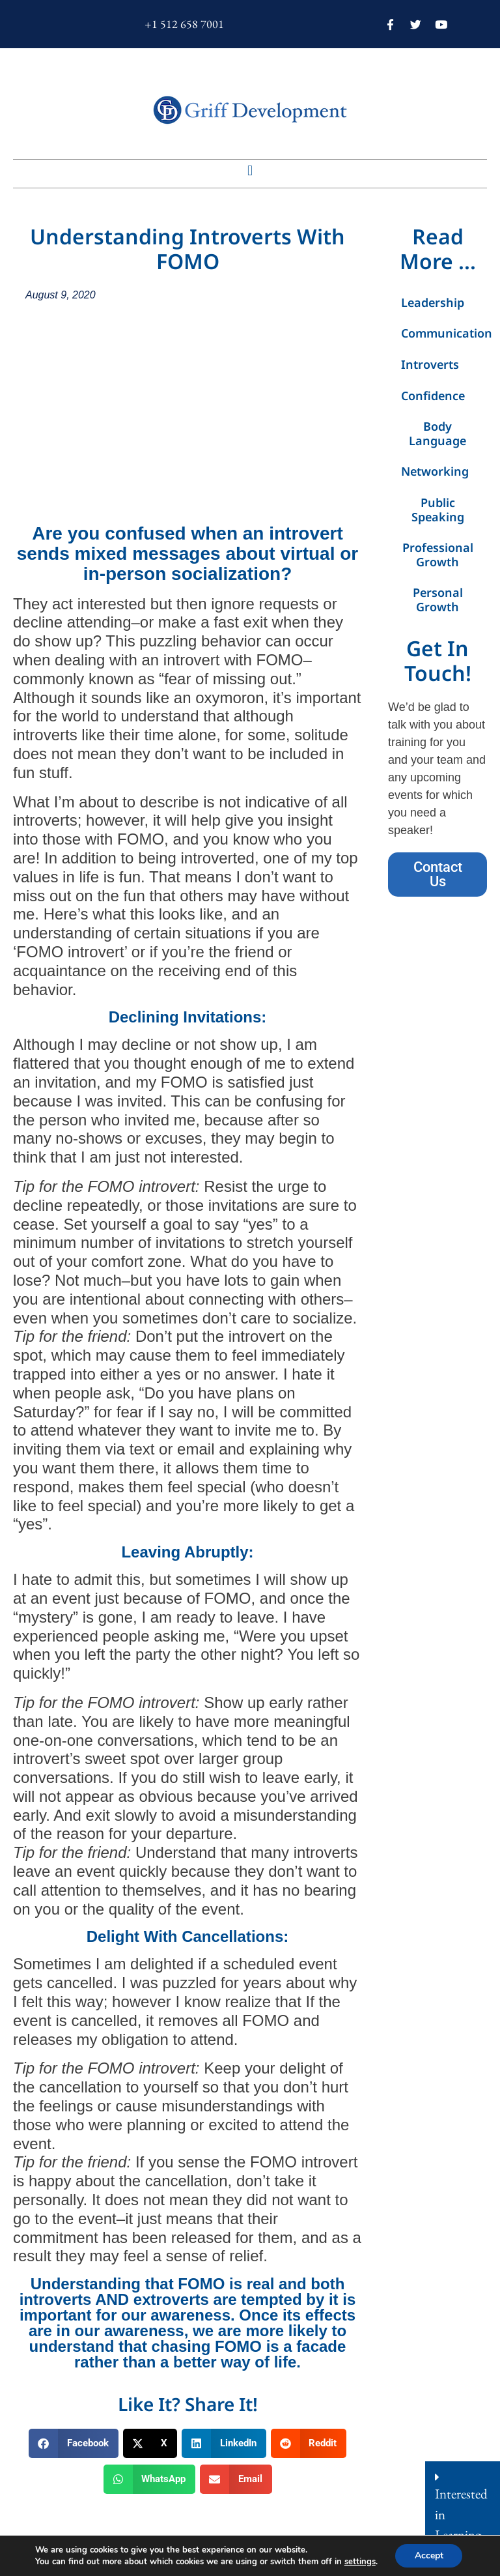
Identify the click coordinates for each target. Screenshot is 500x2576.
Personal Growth (438, 600)
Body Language (437, 433)
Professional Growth (437, 555)
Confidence (433, 395)
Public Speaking (437, 510)
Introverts (430, 364)
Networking (435, 471)
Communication (444, 333)
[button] (249, 170)
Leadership (432, 302)
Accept (429, 2555)
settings (359, 2562)
